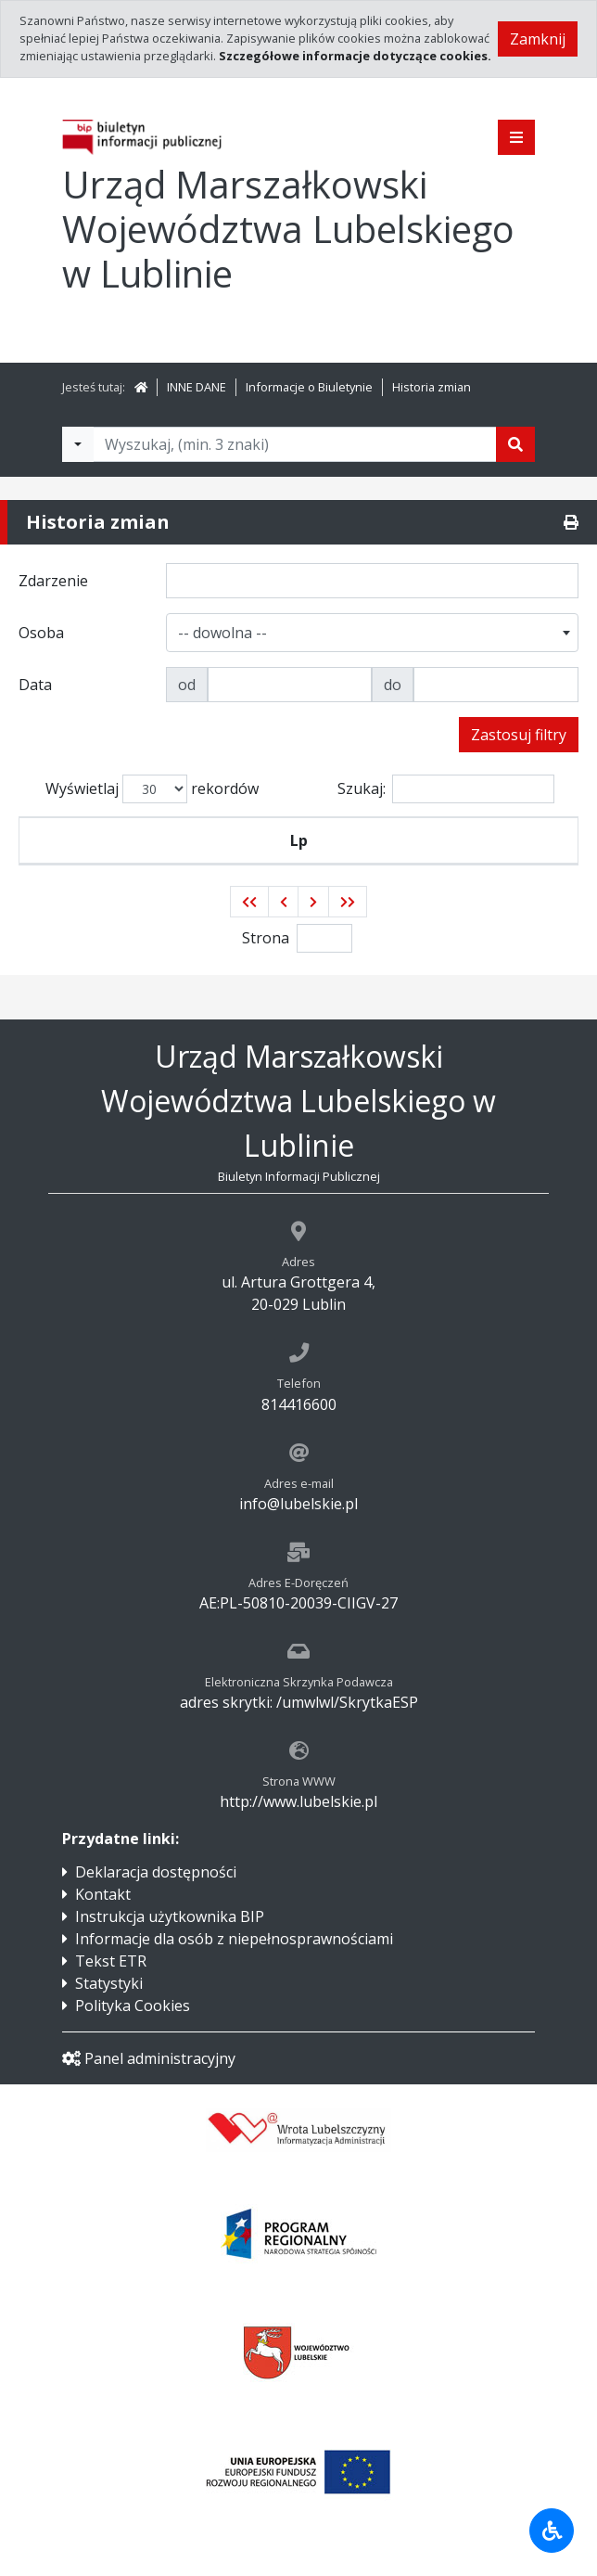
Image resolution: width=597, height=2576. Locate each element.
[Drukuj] (571, 522)
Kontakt (103, 1894)
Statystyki (109, 1983)
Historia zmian (431, 386)
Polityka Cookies (132, 2005)
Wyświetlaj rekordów (152, 789)
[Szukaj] (515, 444)
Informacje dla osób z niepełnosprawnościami (234, 1939)
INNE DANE (196, 386)
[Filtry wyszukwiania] (78, 444)
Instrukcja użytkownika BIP (169, 1916)
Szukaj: (445, 789)
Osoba (364, 840)
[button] (249, 901)
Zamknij (537, 39)
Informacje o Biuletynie (309, 386)
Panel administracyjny (148, 2058)
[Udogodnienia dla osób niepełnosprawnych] (551, 2530)
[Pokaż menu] (516, 137)
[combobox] (372, 632)
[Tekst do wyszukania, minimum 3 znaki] (295, 444)
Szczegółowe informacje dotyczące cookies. (355, 55)
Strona (265, 938)
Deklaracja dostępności (155, 1872)
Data (506, 840)
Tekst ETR (110, 1961)
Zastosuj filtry (518, 734)
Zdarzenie (187, 840)
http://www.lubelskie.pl (298, 1801)
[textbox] (226, 632)
